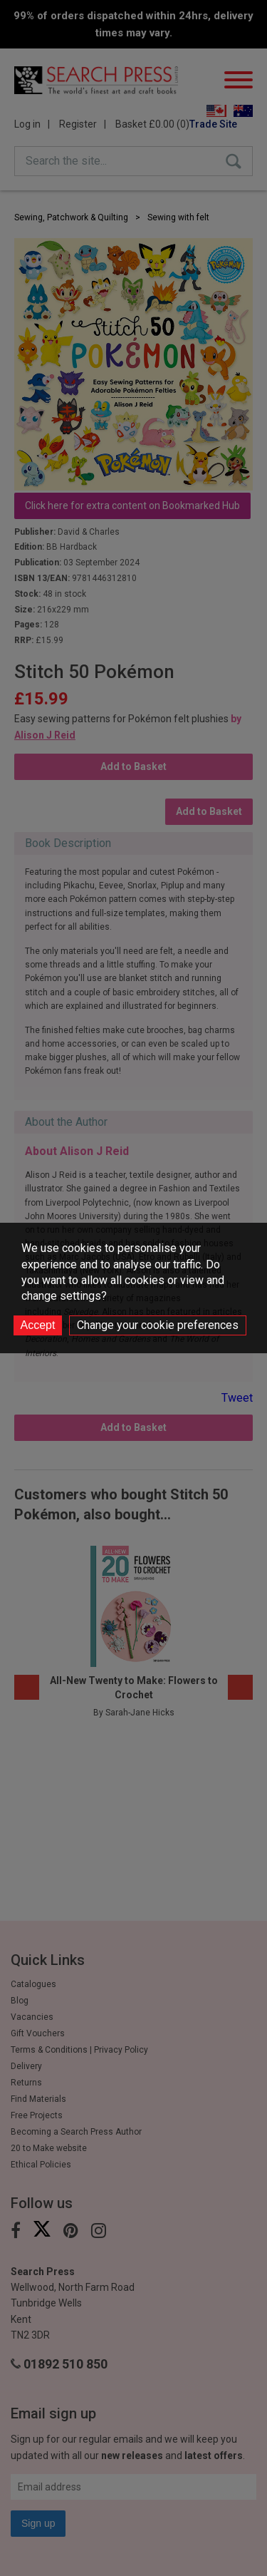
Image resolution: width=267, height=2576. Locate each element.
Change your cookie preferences (158, 1325)
